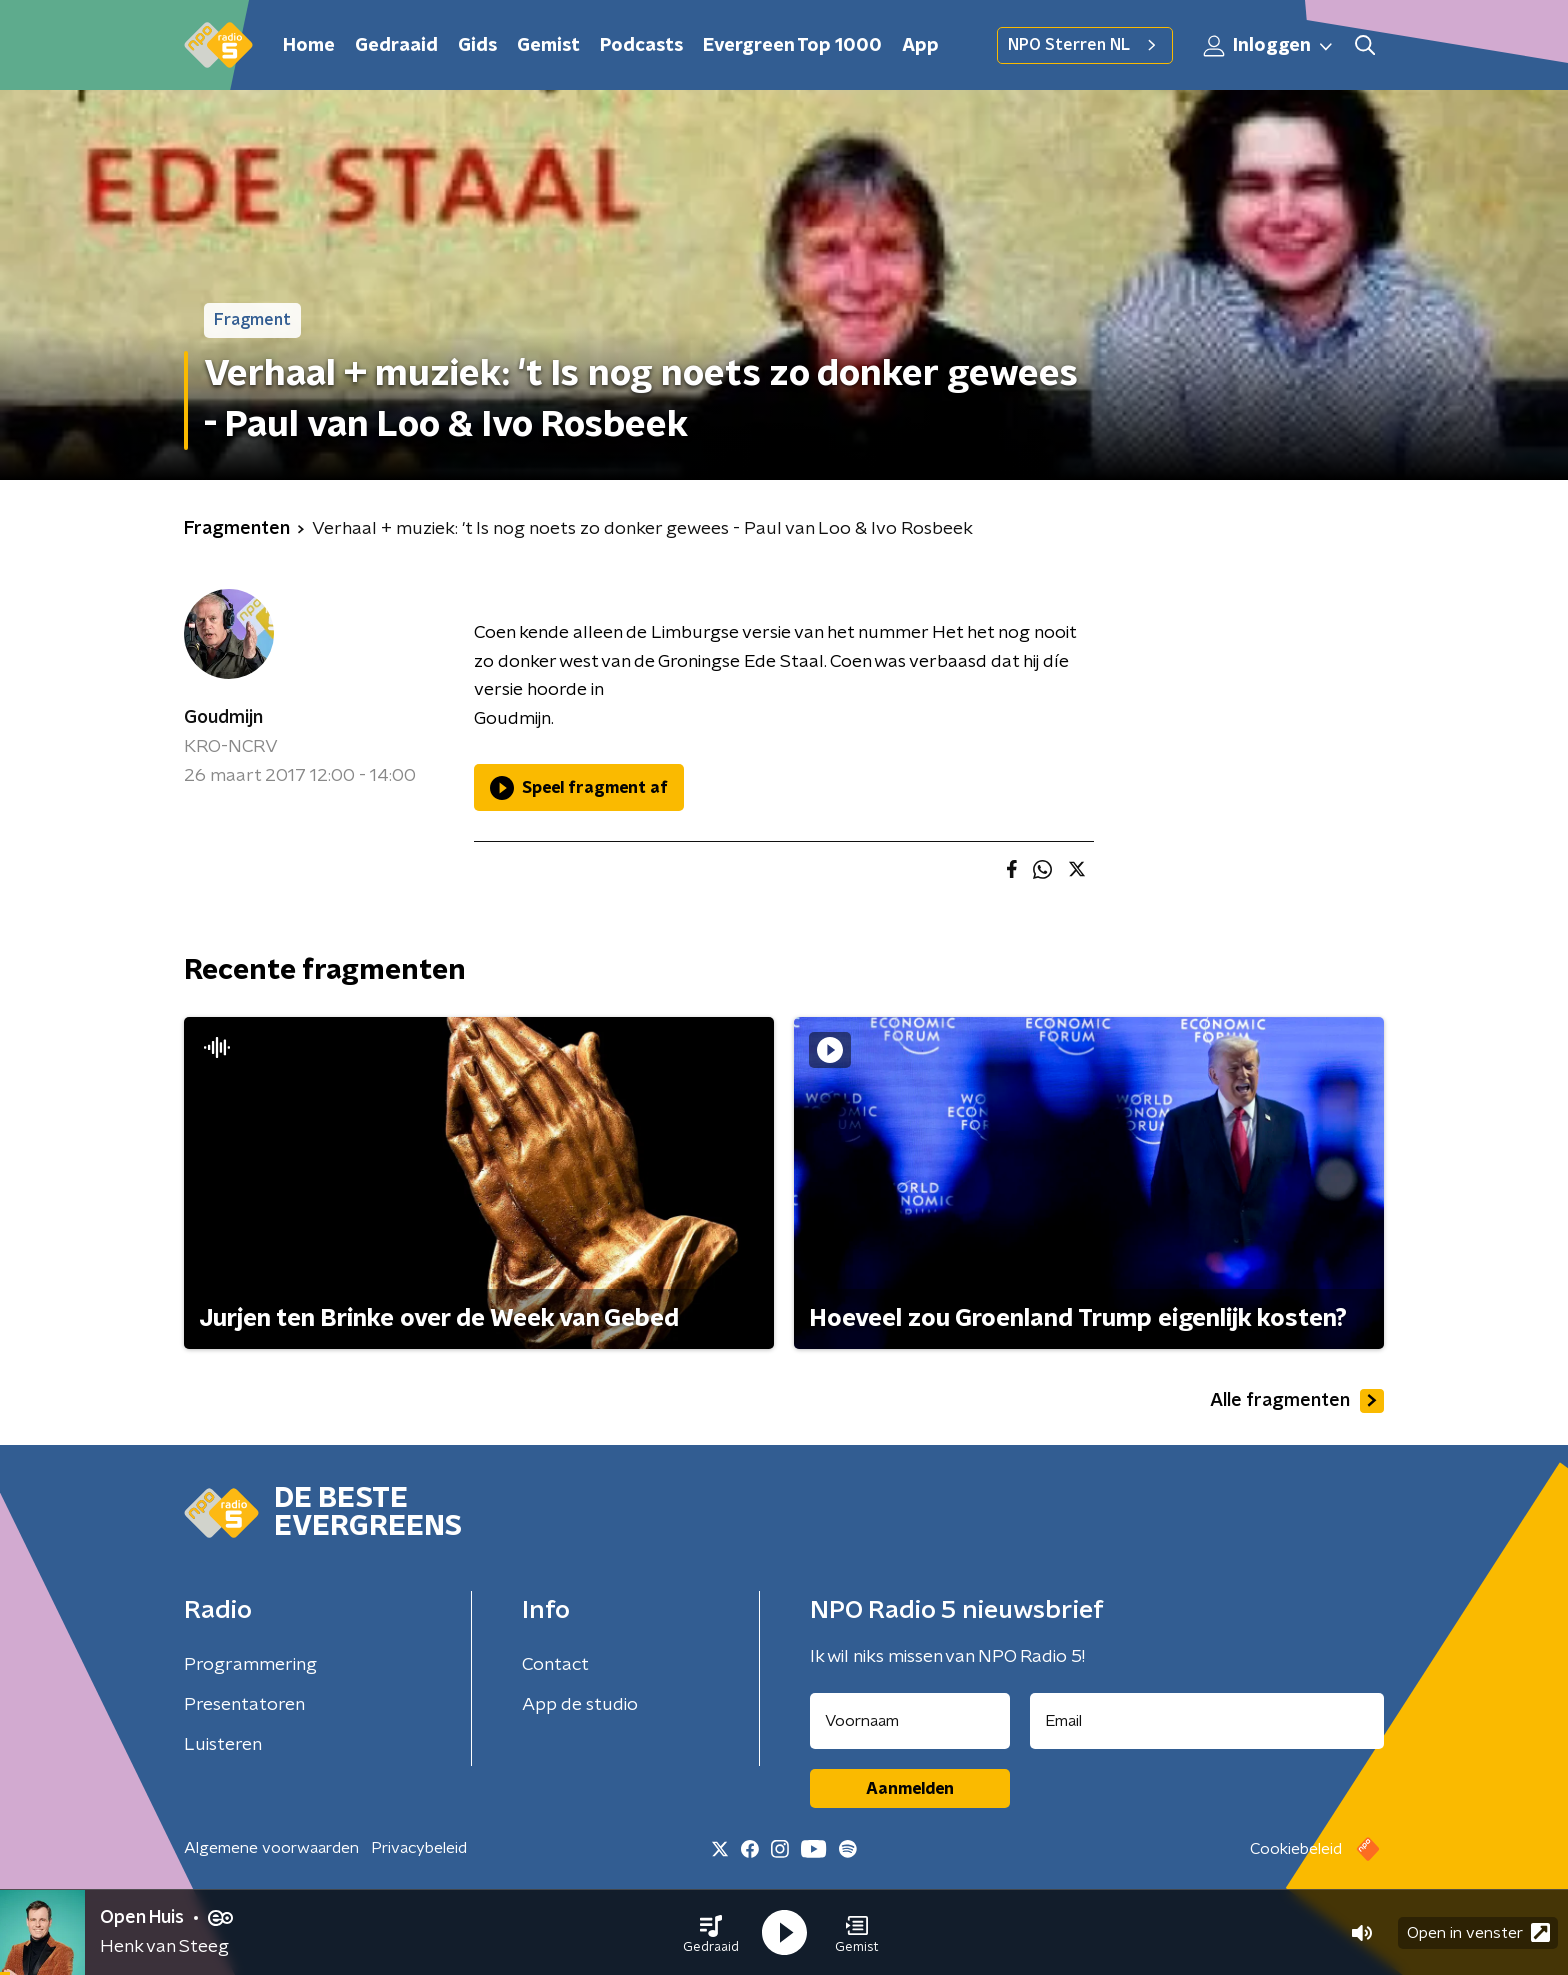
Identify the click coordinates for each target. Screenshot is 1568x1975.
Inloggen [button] (1269, 46)
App (920, 46)
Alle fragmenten (1297, 1401)
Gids (477, 46)
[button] (711, 1933)
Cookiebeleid (1296, 1849)
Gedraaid (396, 46)
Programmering (250, 1665)
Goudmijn (223, 718)
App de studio (580, 1705)
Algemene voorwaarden (271, 1848)
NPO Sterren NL (1085, 45)
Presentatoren (244, 1705)
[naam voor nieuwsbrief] (910, 1721)
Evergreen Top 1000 (792, 46)
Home (309, 46)
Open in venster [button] (1478, 1932)
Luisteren (223, 1745)
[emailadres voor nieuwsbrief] (1207, 1721)
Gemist (548, 46)
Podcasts (641, 46)
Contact (555, 1665)
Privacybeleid (419, 1848)
